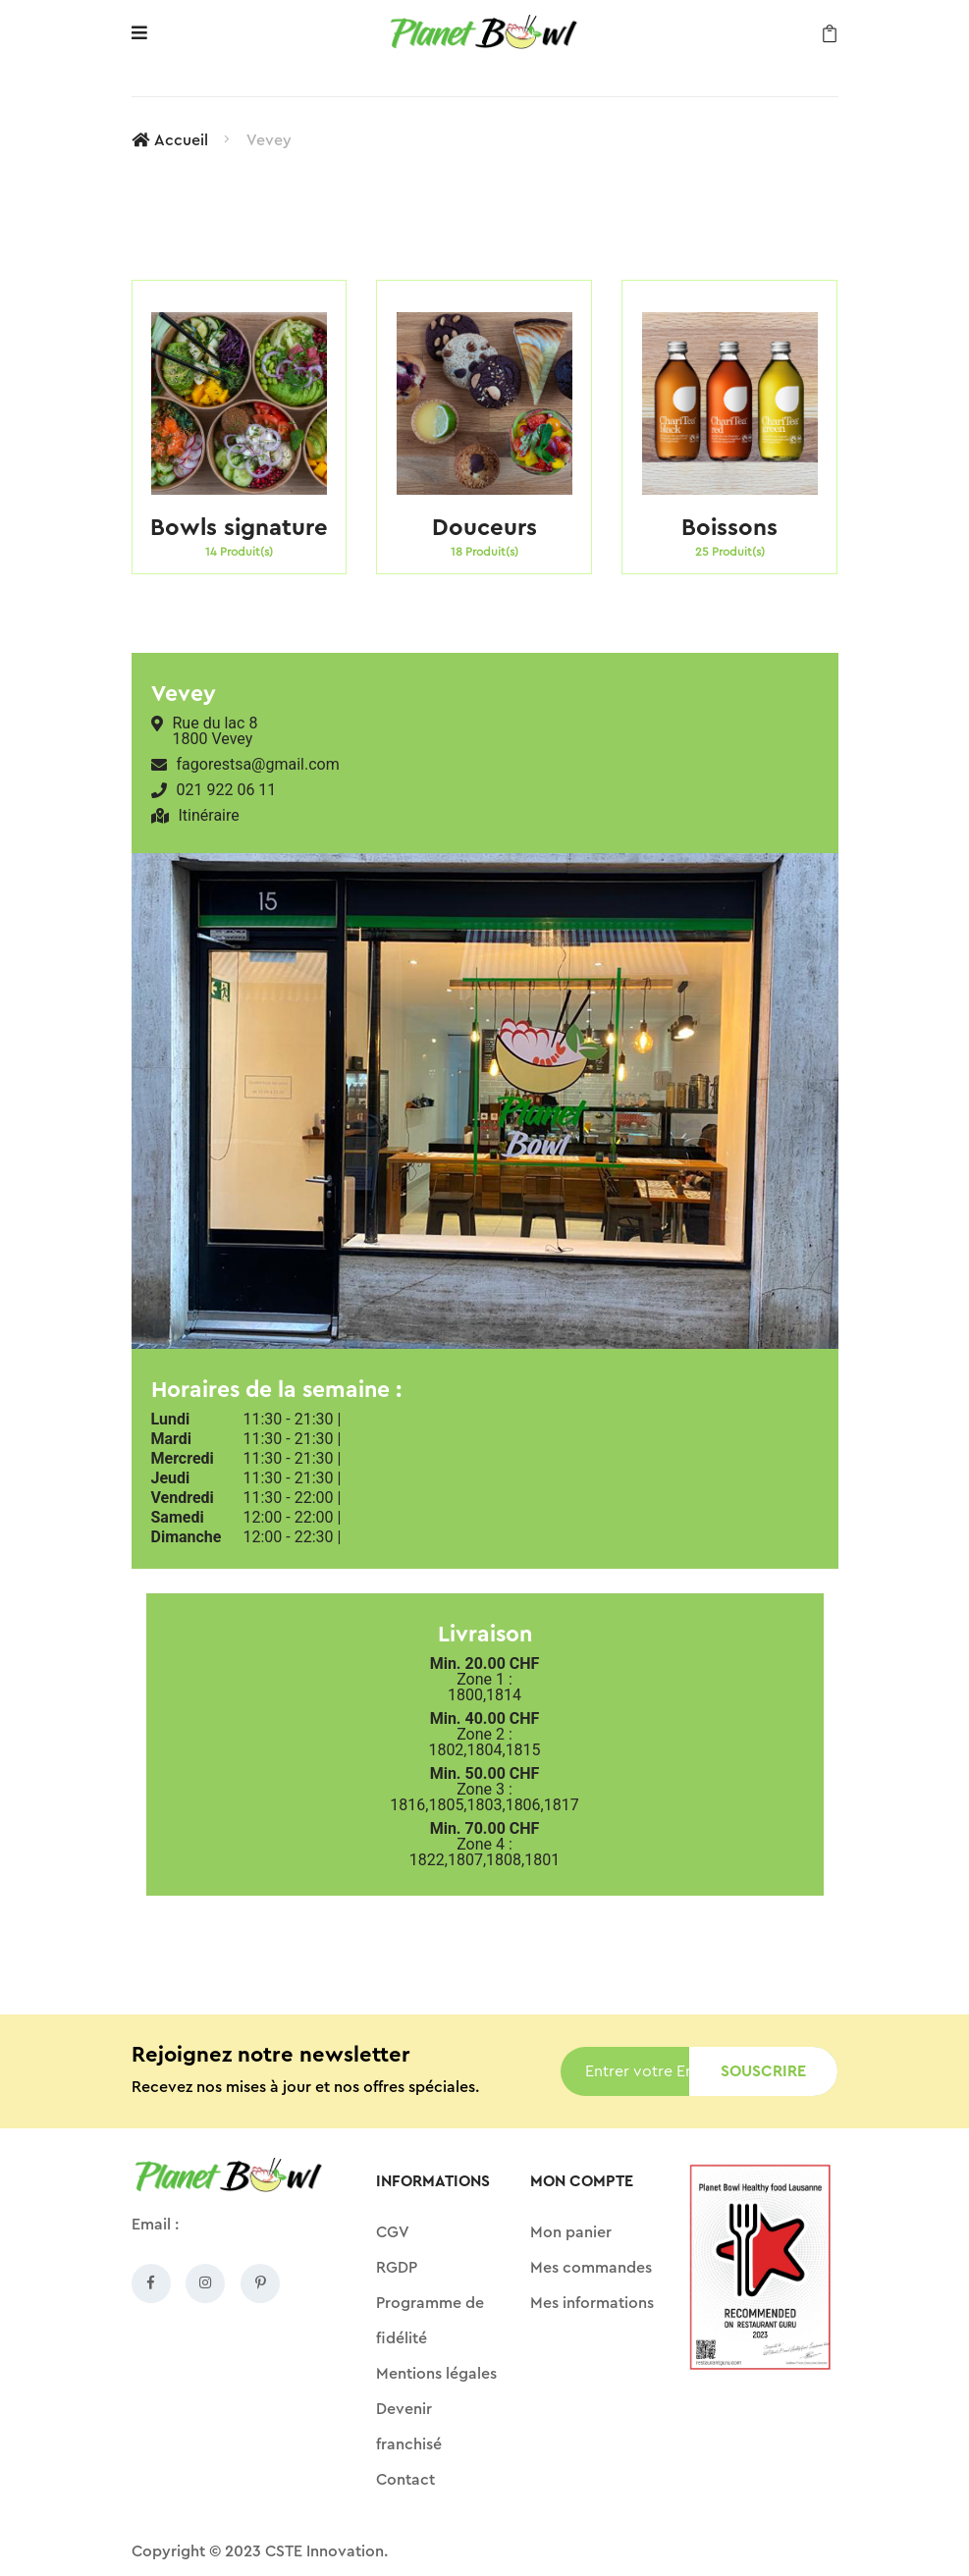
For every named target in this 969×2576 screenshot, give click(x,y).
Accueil (170, 140)
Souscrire (763, 2071)
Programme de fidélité (430, 2320)
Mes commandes (591, 2268)
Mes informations (592, 2303)
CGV (392, 2232)
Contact (405, 2480)
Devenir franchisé (409, 2426)
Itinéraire (209, 816)
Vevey (269, 140)
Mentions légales (436, 2374)
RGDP (396, 2268)
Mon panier (571, 2232)
